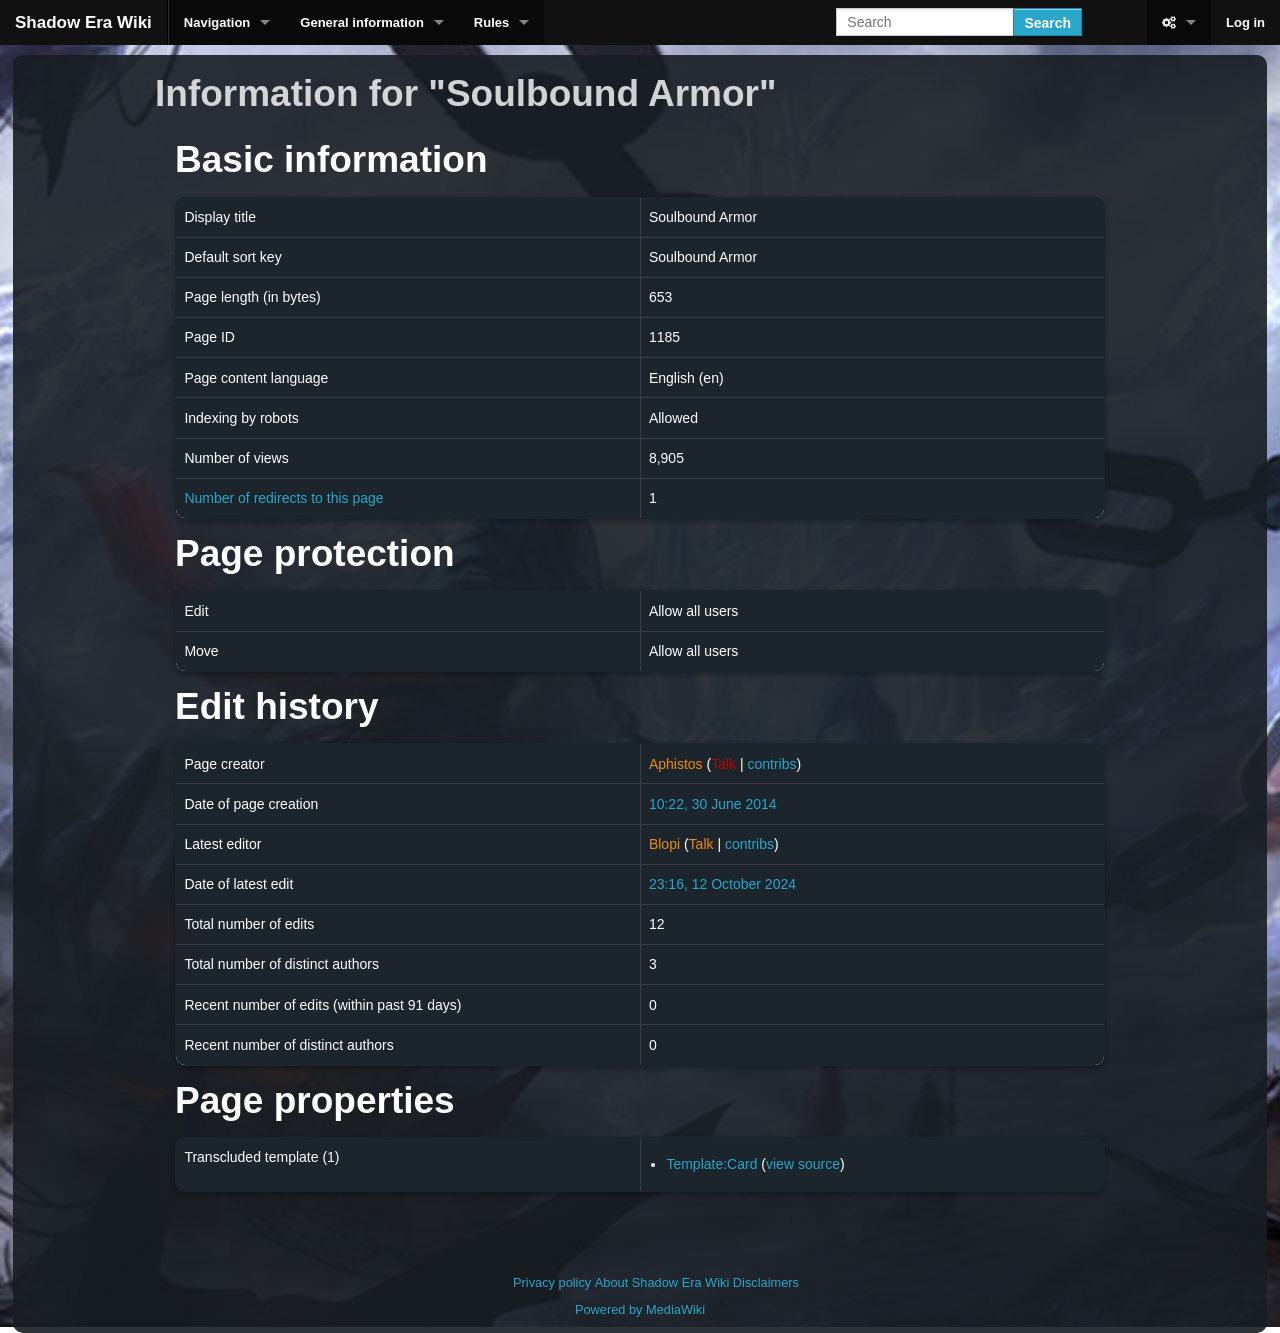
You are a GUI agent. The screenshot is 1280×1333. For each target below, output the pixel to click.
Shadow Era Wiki (83, 22)
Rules (491, 22)
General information (362, 22)
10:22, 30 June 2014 (713, 804)
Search (1047, 23)
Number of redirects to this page (283, 498)
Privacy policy (552, 1282)
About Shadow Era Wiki (662, 1282)
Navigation (217, 22)
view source (803, 1164)
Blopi (664, 844)
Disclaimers (766, 1282)
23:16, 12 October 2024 (722, 884)
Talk (723, 764)
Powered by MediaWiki (640, 1309)
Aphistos (676, 764)
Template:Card (711, 1164)
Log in (1245, 22)
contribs (771, 764)
